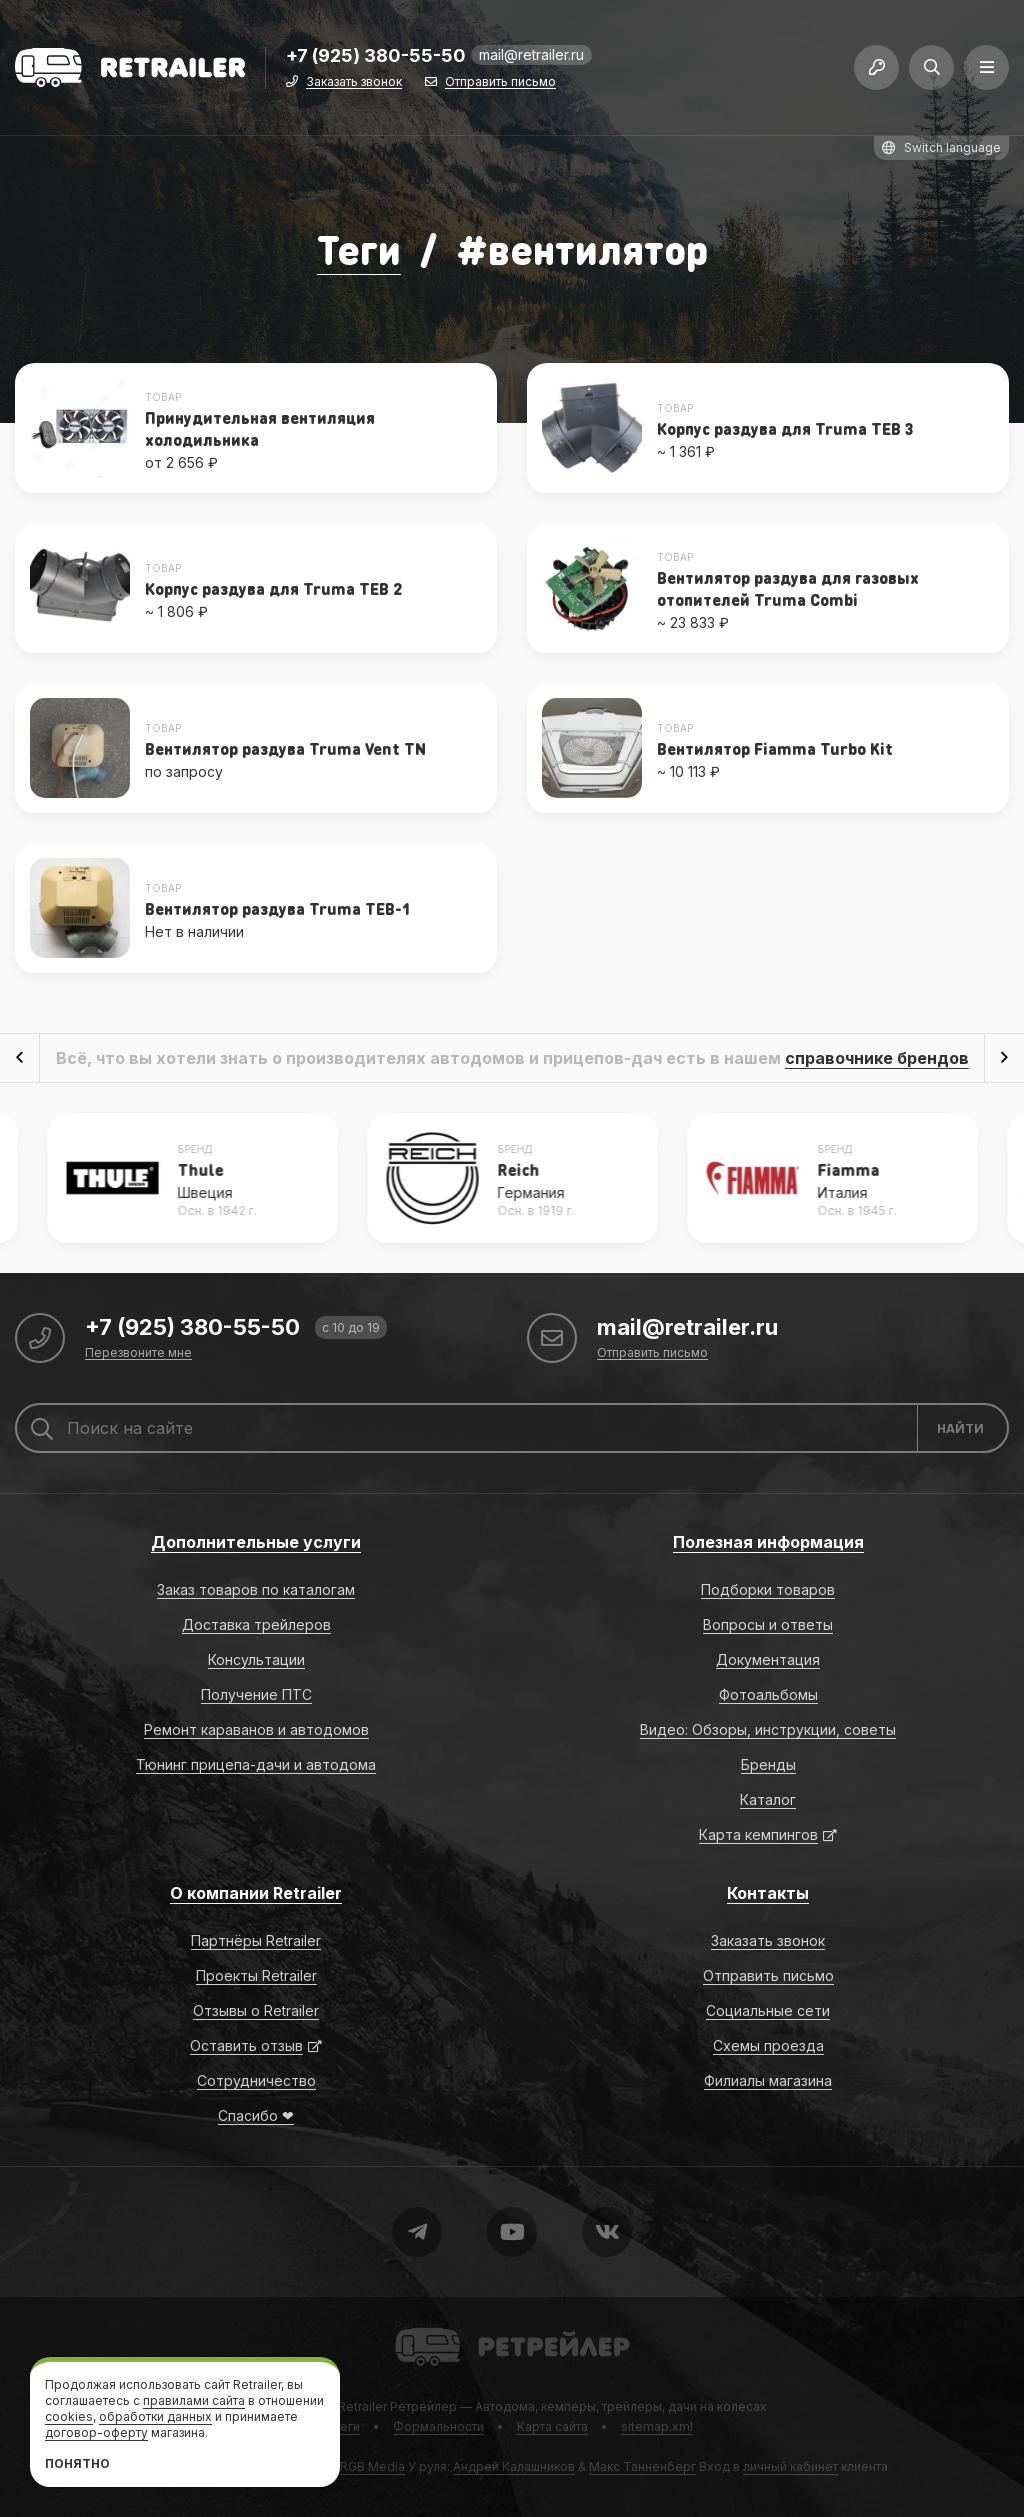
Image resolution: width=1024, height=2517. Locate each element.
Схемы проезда (768, 2045)
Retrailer (419, 2326)
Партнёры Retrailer (256, 1940)
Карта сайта (552, 2426)
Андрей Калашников (514, 2466)
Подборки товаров (768, 1589)
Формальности (438, 2426)
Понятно (77, 2463)
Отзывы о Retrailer (256, 2010)
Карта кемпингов (758, 1834)
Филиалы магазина (768, 2080)
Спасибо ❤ (256, 2115)
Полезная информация (768, 1542)
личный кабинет (790, 2466)
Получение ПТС (256, 1694)
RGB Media (372, 2466)
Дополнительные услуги (256, 1542)
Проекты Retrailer (256, 1975)
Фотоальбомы (768, 1694)
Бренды (768, 1764)
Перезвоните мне (138, 1353)
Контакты (768, 1893)
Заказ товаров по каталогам (256, 1589)
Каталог (768, 1799)
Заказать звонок (354, 82)
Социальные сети (768, 2010)
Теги (359, 248)
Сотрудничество (256, 2080)
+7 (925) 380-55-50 (376, 56)
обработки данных (155, 2416)
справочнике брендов (877, 1058)
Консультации (256, 1659)
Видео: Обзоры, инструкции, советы (768, 1729)
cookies (69, 2416)
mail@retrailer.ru (531, 54)
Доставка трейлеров (256, 1624)
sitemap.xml (657, 2426)
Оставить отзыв (246, 2045)
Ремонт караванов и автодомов (256, 1729)
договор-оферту (96, 2432)
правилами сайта (194, 2400)
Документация (768, 1659)
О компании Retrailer (256, 1893)
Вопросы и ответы (768, 1624)
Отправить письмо (500, 82)
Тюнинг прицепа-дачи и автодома (256, 1764)
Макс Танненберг (642, 2466)
